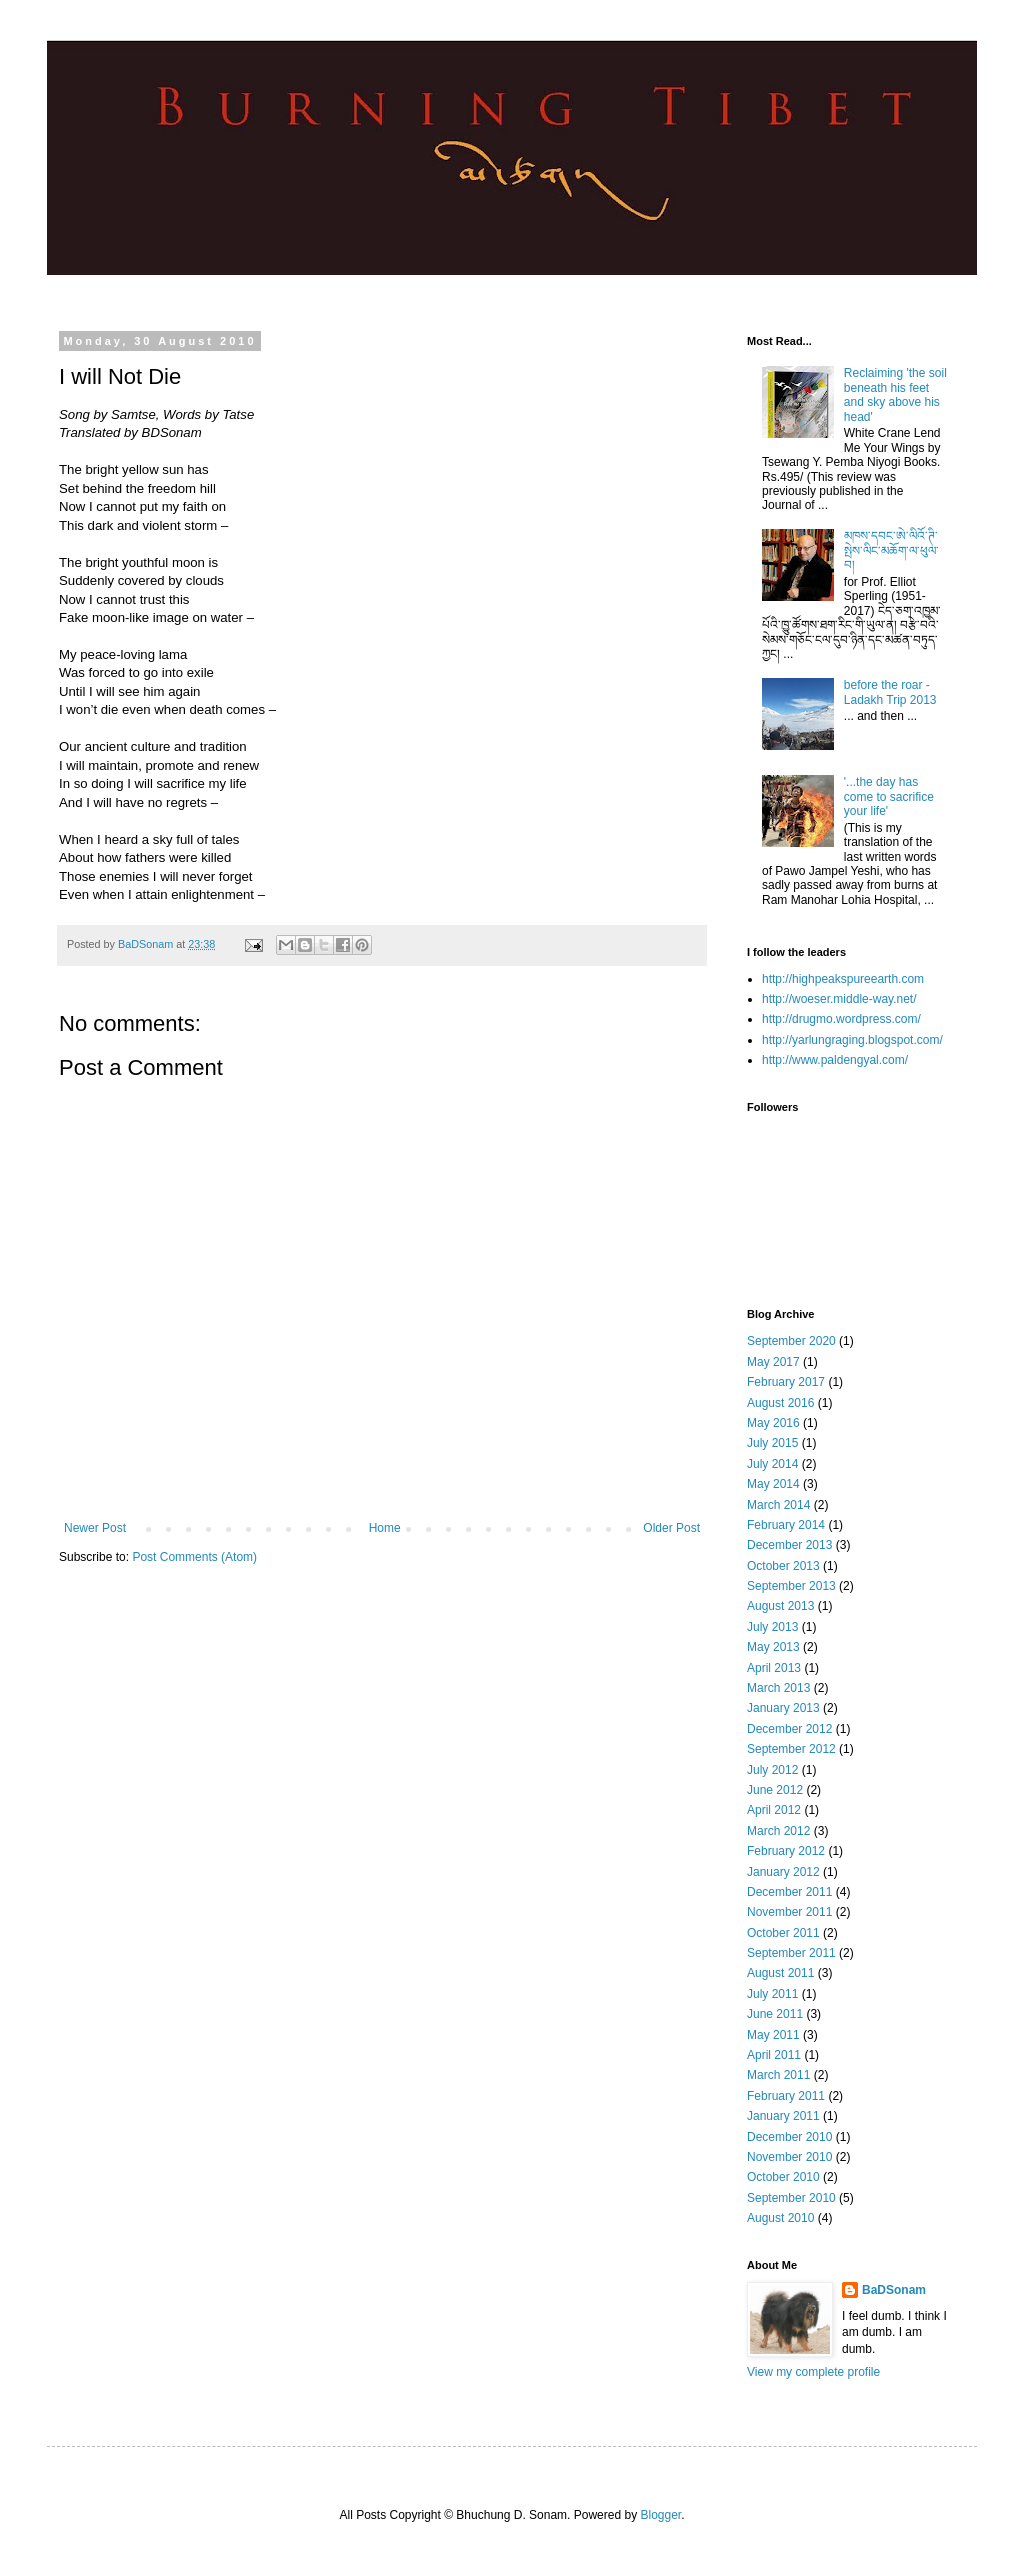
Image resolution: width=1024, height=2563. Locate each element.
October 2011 (783, 1933)
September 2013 (791, 1586)
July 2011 (772, 1994)
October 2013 (783, 1566)
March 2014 (778, 1505)
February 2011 (786, 2096)
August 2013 (780, 1606)
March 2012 (778, 1831)
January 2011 (783, 2116)
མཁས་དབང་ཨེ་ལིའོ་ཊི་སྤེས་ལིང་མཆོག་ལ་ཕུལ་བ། (891, 550)
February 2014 (786, 1525)
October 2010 (783, 2177)
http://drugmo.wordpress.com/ (841, 1019)
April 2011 (774, 2055)
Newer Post (95, 1528)
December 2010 (789, 2137)
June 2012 (775, 1790)
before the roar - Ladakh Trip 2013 (890, 692)
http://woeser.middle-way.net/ (839, 999)
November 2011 (789, 1912)
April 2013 (774, 1668)
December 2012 (789, 1729)
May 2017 (773, 1362)
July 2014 (772, 1464)
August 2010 (780, 2218)
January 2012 (783, 1872)
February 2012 (786, 1851)
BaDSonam (894, 2290)
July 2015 (772, 1443)
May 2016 (773, 1423)
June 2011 (775, 2014)
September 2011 (791, 1953)
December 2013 (789, 1545)
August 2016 (780, 1403)
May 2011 (773, 2035)
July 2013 (772, 1627)
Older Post (671, 1528)
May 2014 (773, 1484)
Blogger (660, 2515)
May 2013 (773, 1647)
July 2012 (772, 1770)
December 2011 (789, 1892)
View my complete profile (813, 2372)
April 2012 (774, 1810)
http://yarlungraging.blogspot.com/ (852, 1040)
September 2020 (791, 1341)
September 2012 (791, 1749)
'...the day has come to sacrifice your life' (889, 796)
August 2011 (780, 1973)
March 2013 (778, 1688)
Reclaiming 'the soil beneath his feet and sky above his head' (895, 394)
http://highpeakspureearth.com (843, 979)
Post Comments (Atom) (194, 1557)
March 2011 (778, 2075)
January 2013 (783, 1708)
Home (385, 1528)
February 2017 (786, 1382)
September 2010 (791, 2198)
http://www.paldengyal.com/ (835, 1060)
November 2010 (789, 2157)
